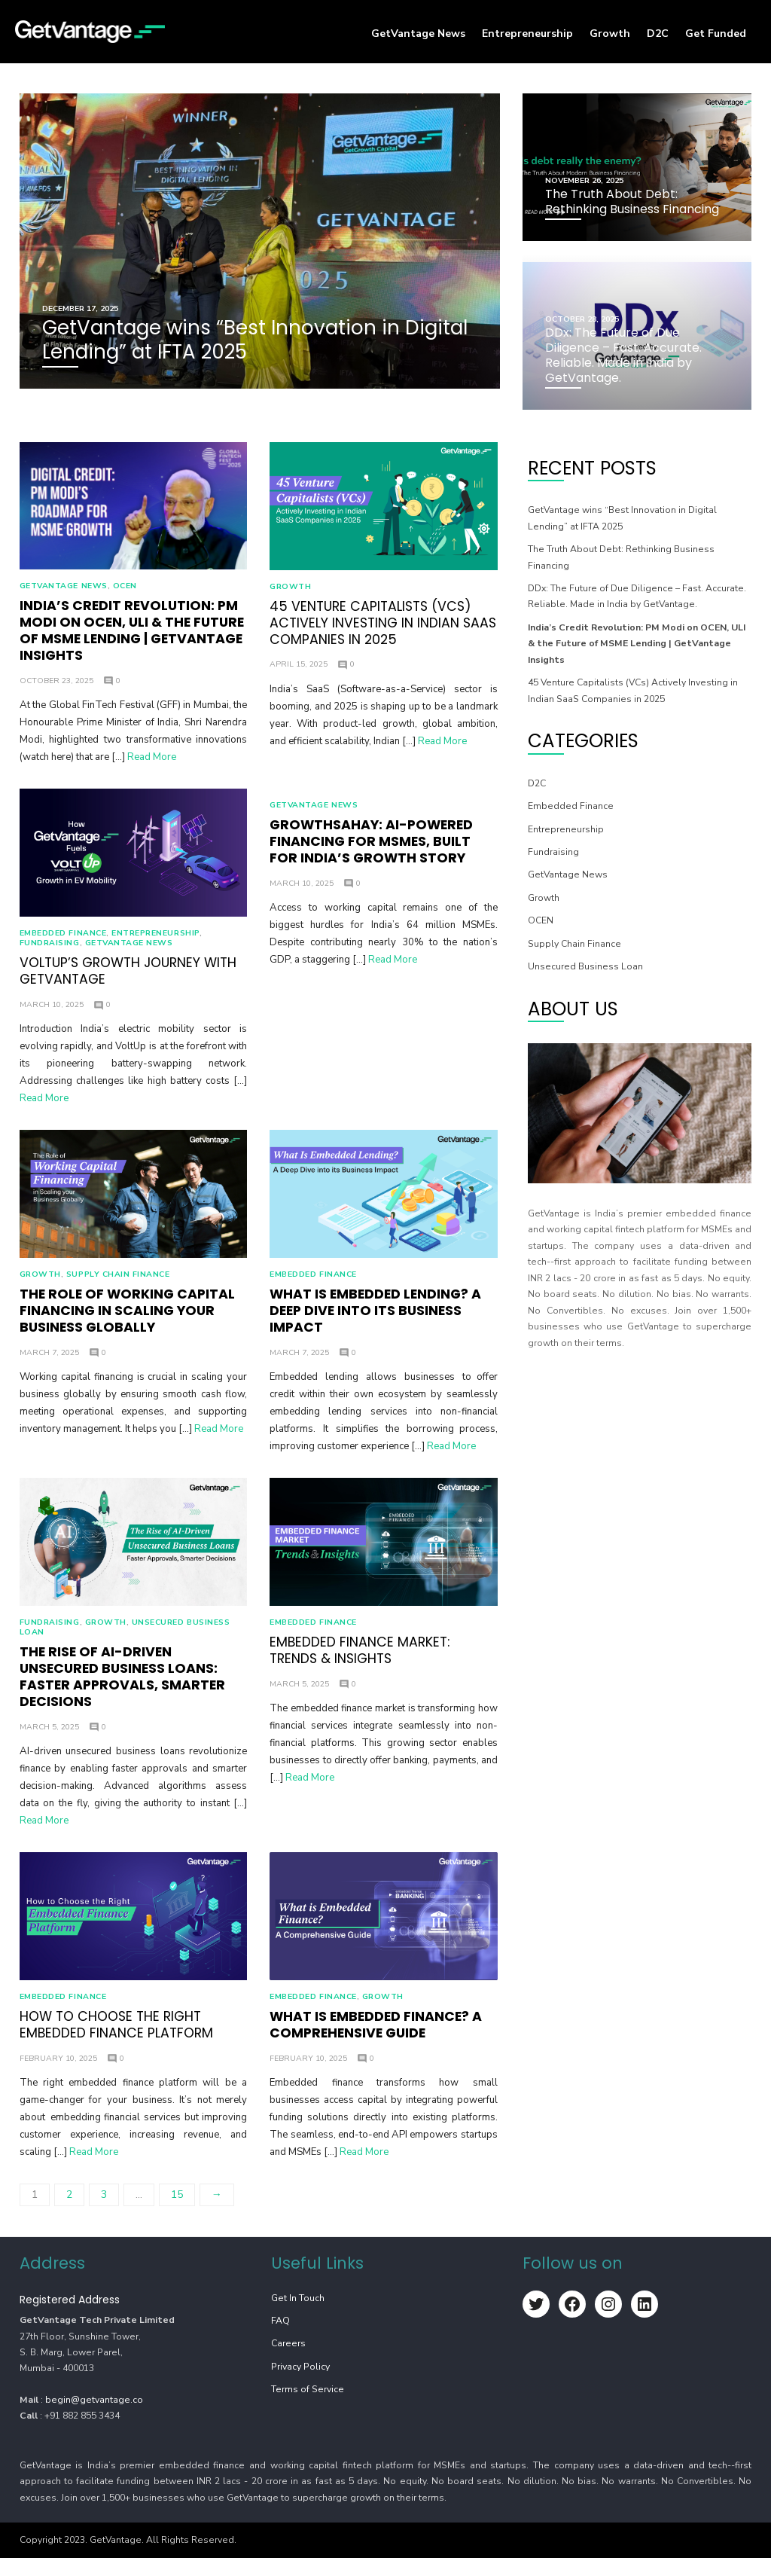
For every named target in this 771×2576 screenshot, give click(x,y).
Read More (148, 759)
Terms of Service (306, 2408)
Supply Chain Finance (115, 1284)
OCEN (122, 588)
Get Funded (715, 33)
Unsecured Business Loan (586, 965)
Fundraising (47, 948)
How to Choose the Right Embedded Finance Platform (113, 2043)
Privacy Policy (299, 2385)
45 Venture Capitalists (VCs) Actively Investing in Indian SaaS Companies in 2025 (382, 625)
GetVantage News (418, 33)
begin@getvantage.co (91, 2418)
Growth (610, 33)
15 (174, 2212)
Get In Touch (297, 2316)
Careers (287, 2362)
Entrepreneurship (527, 33)
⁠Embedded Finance (60, 939)
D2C (658, 33)
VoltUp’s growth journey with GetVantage (125, 977)
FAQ (279, 2339)
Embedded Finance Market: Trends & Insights (359, 1664)
